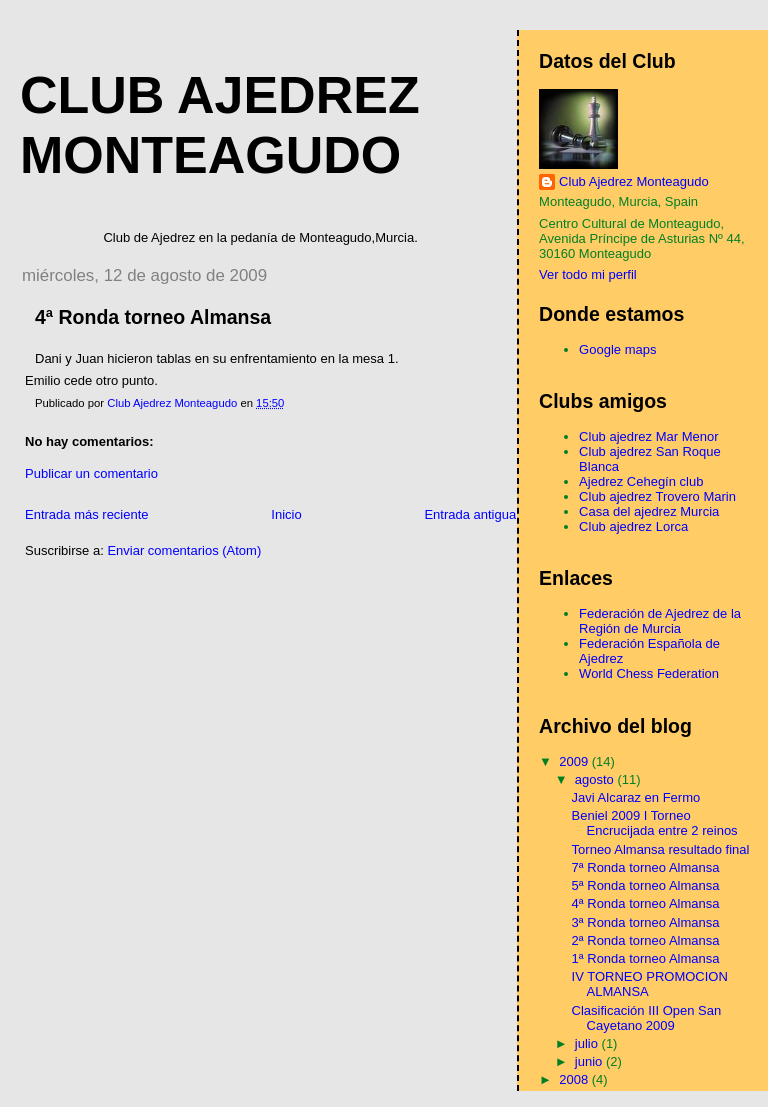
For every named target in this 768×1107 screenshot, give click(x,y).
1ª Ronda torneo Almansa (646, 958)
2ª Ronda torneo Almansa (646, 940)
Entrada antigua (470, 514)
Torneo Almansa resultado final (661, 849)
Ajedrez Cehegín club (641, 481)
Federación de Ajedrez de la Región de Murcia (660, 621)
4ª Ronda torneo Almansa (646, 903)
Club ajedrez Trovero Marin (657, 496)
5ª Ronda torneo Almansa (646, 885)
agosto (596, 779)
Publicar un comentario (91, 473)
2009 (575, 761)
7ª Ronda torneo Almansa (646, 867)
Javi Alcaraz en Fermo (636, 797)
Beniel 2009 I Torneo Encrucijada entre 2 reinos (655, 823)
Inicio (286, 514)
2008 (575, 1079)
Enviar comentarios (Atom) (184, 550)
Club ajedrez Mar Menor (648, 436)
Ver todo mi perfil (588, 274)
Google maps (617, 349)
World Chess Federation (649, 673)
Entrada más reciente (87, 514)
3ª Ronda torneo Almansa (646, 922)
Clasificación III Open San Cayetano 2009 (647, 1018)
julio (588, 1043)
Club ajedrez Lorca (633, 526)
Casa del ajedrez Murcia (649, 511)
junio (590, 1061)
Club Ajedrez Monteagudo (634, 181)
